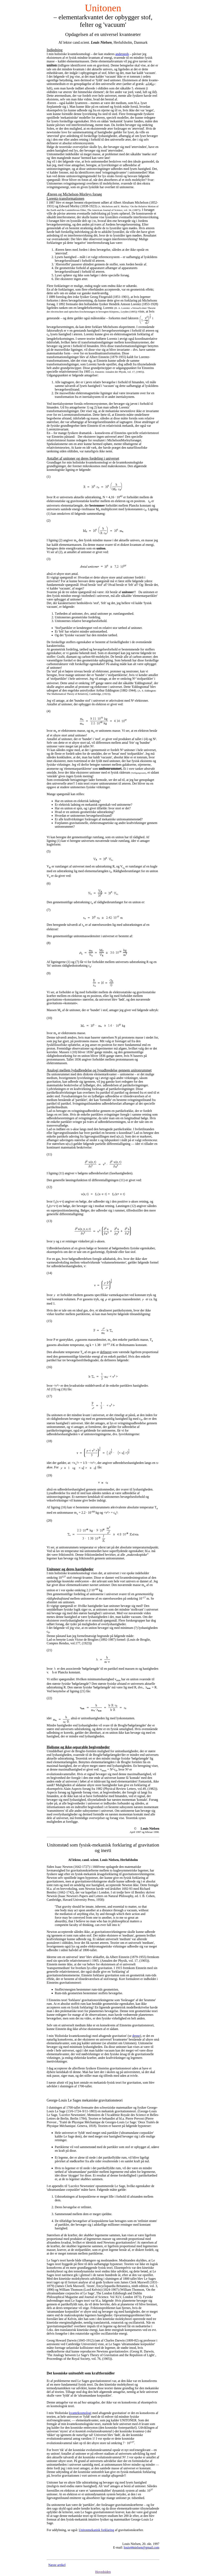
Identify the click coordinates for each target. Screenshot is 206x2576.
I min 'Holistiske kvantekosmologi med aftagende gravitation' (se (89, 2036)
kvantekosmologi (80, 2413)
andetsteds (122, 54)
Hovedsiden (103, 2572)
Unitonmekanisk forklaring (96, 2530)
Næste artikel (57, 2565)
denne (136, 2036)
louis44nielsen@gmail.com (141, 2547)
